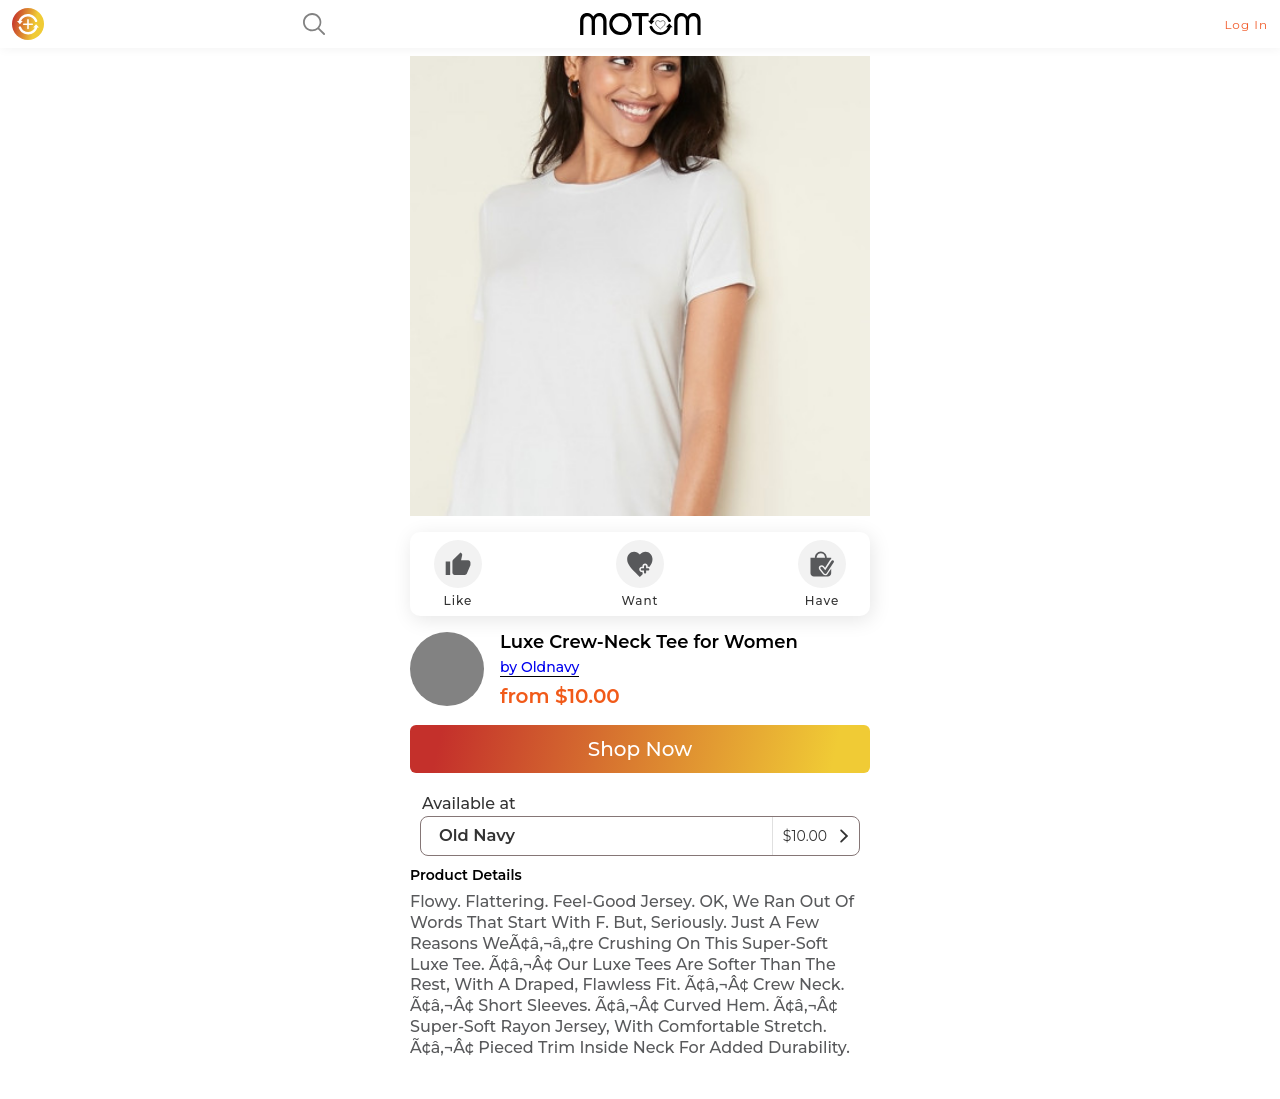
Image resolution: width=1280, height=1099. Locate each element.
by (539, 667)
